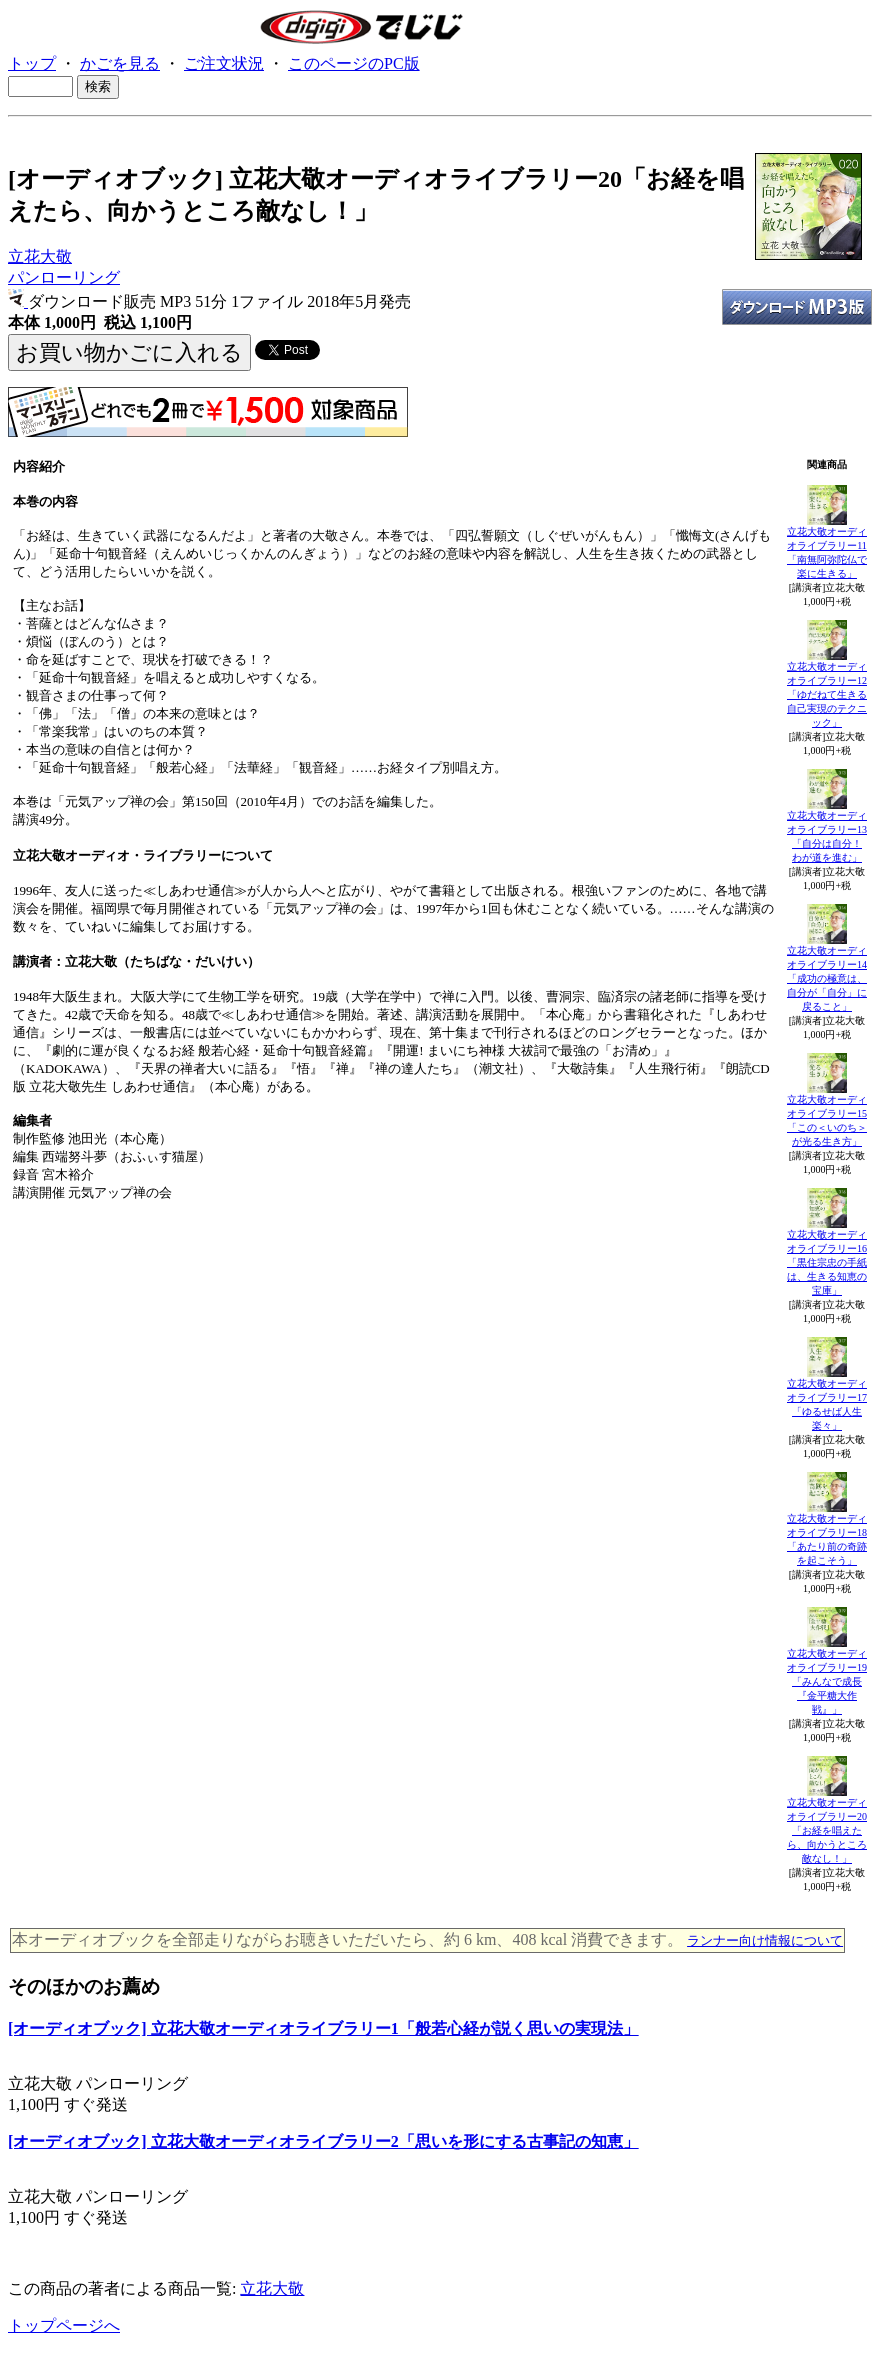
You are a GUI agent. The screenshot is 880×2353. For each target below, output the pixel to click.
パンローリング (64, 277)
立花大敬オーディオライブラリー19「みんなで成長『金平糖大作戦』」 (827, 1681)
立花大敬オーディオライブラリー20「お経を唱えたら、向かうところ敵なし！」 (827, 1830)
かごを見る (120, 63)
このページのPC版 (354, 63)
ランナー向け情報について (765, 1940)
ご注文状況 (224, 63)
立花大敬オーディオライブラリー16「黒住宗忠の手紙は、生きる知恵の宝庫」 (827, 1262)
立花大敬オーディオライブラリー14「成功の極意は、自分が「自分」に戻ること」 (827, 978)
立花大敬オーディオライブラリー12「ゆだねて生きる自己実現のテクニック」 (827, 694)
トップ (32, 63)
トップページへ (64, 2325)
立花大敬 (40, 256)
